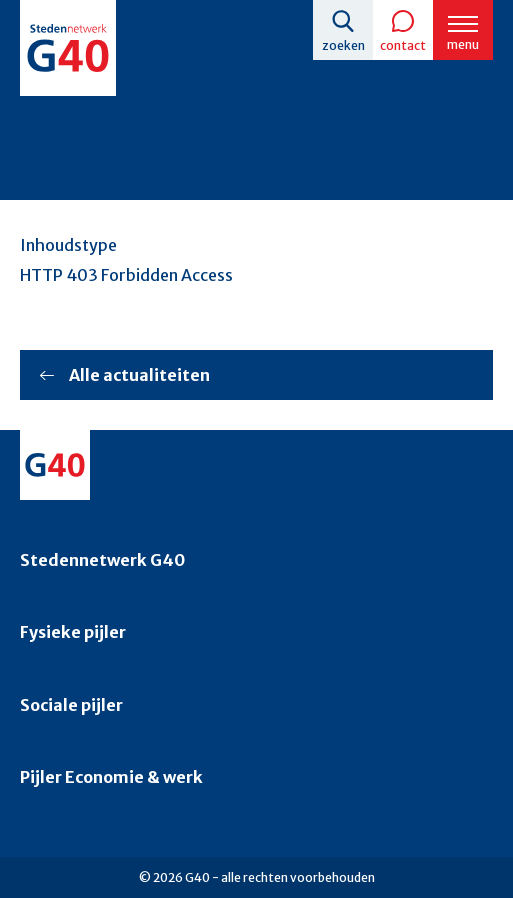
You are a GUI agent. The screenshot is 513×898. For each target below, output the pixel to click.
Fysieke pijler (73, 632)
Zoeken (343, 45)
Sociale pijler (71, 705)
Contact (403, 45)
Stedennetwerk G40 (102, 560)
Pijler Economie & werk (111, 777)
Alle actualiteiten (139, 375)
